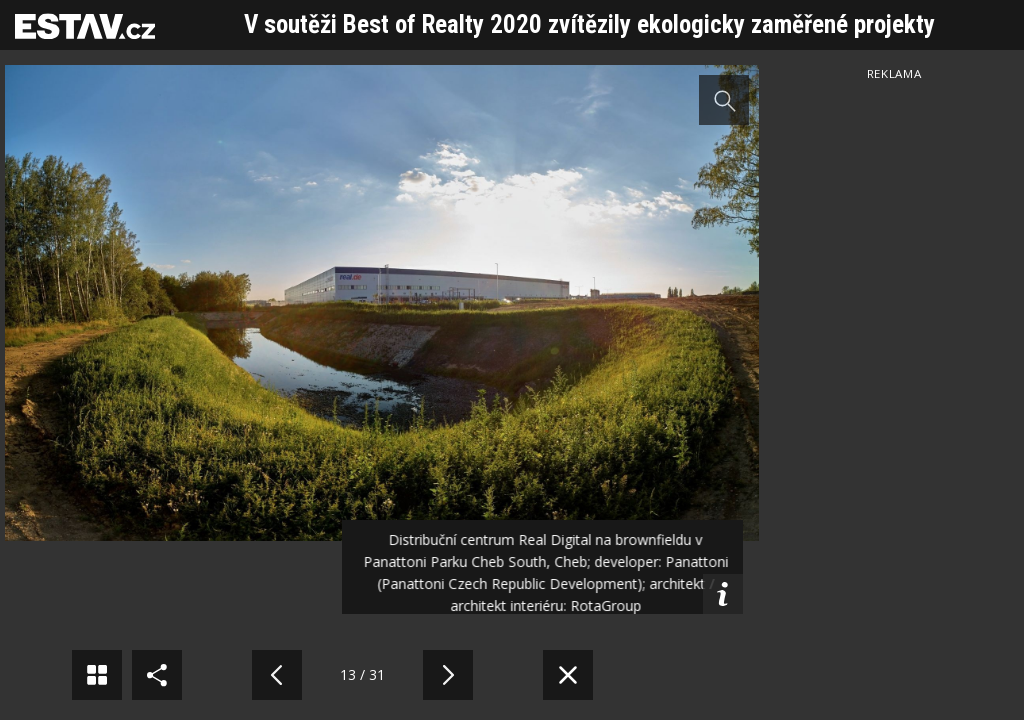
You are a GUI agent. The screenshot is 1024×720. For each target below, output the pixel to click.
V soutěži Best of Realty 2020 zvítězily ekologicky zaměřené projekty (589, 24)
